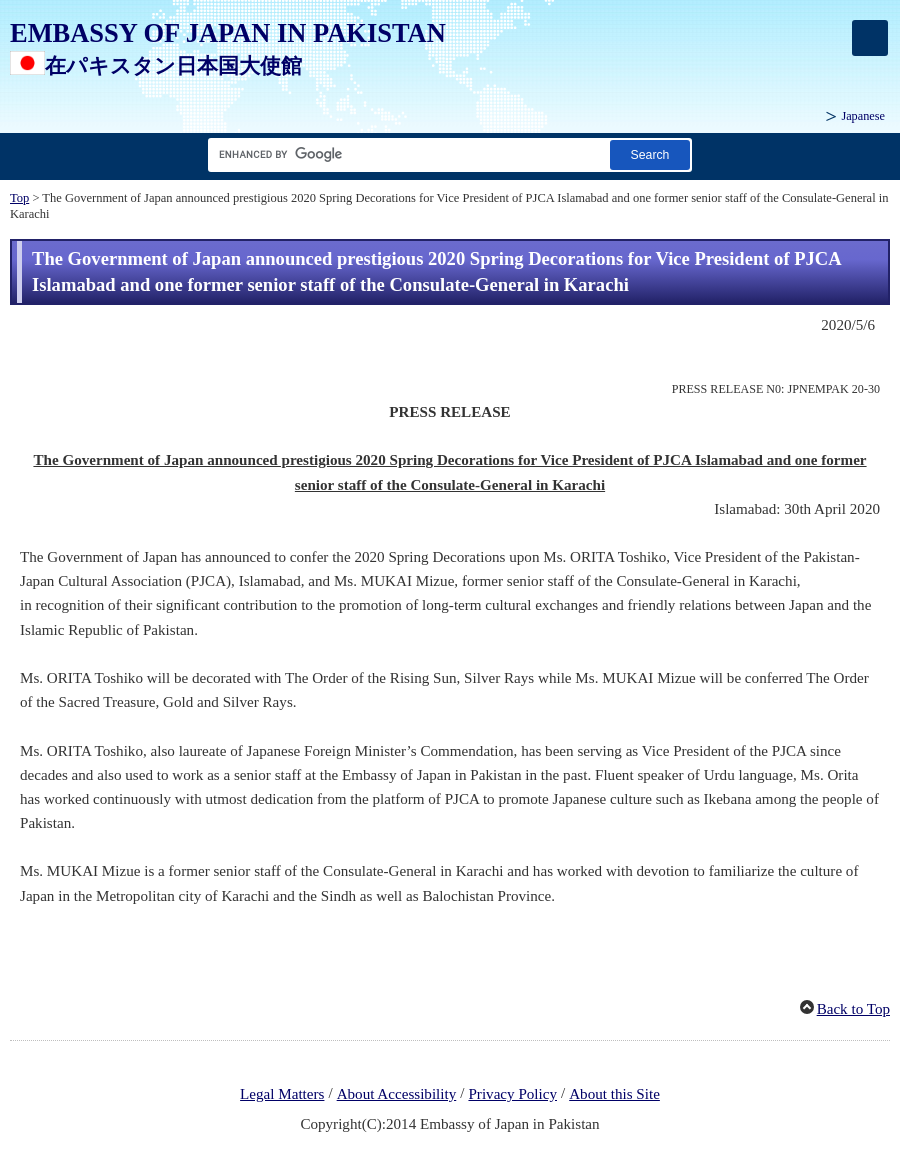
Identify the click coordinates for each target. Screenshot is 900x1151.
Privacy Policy (512, 1094)
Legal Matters (282, 1094)
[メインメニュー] (870, 38)
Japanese (863, 116)
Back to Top (853, 1009)
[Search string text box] (405, 154)
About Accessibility (397, 1094)
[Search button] (650, 154)
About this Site (614, 1094)
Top (19, 198)
